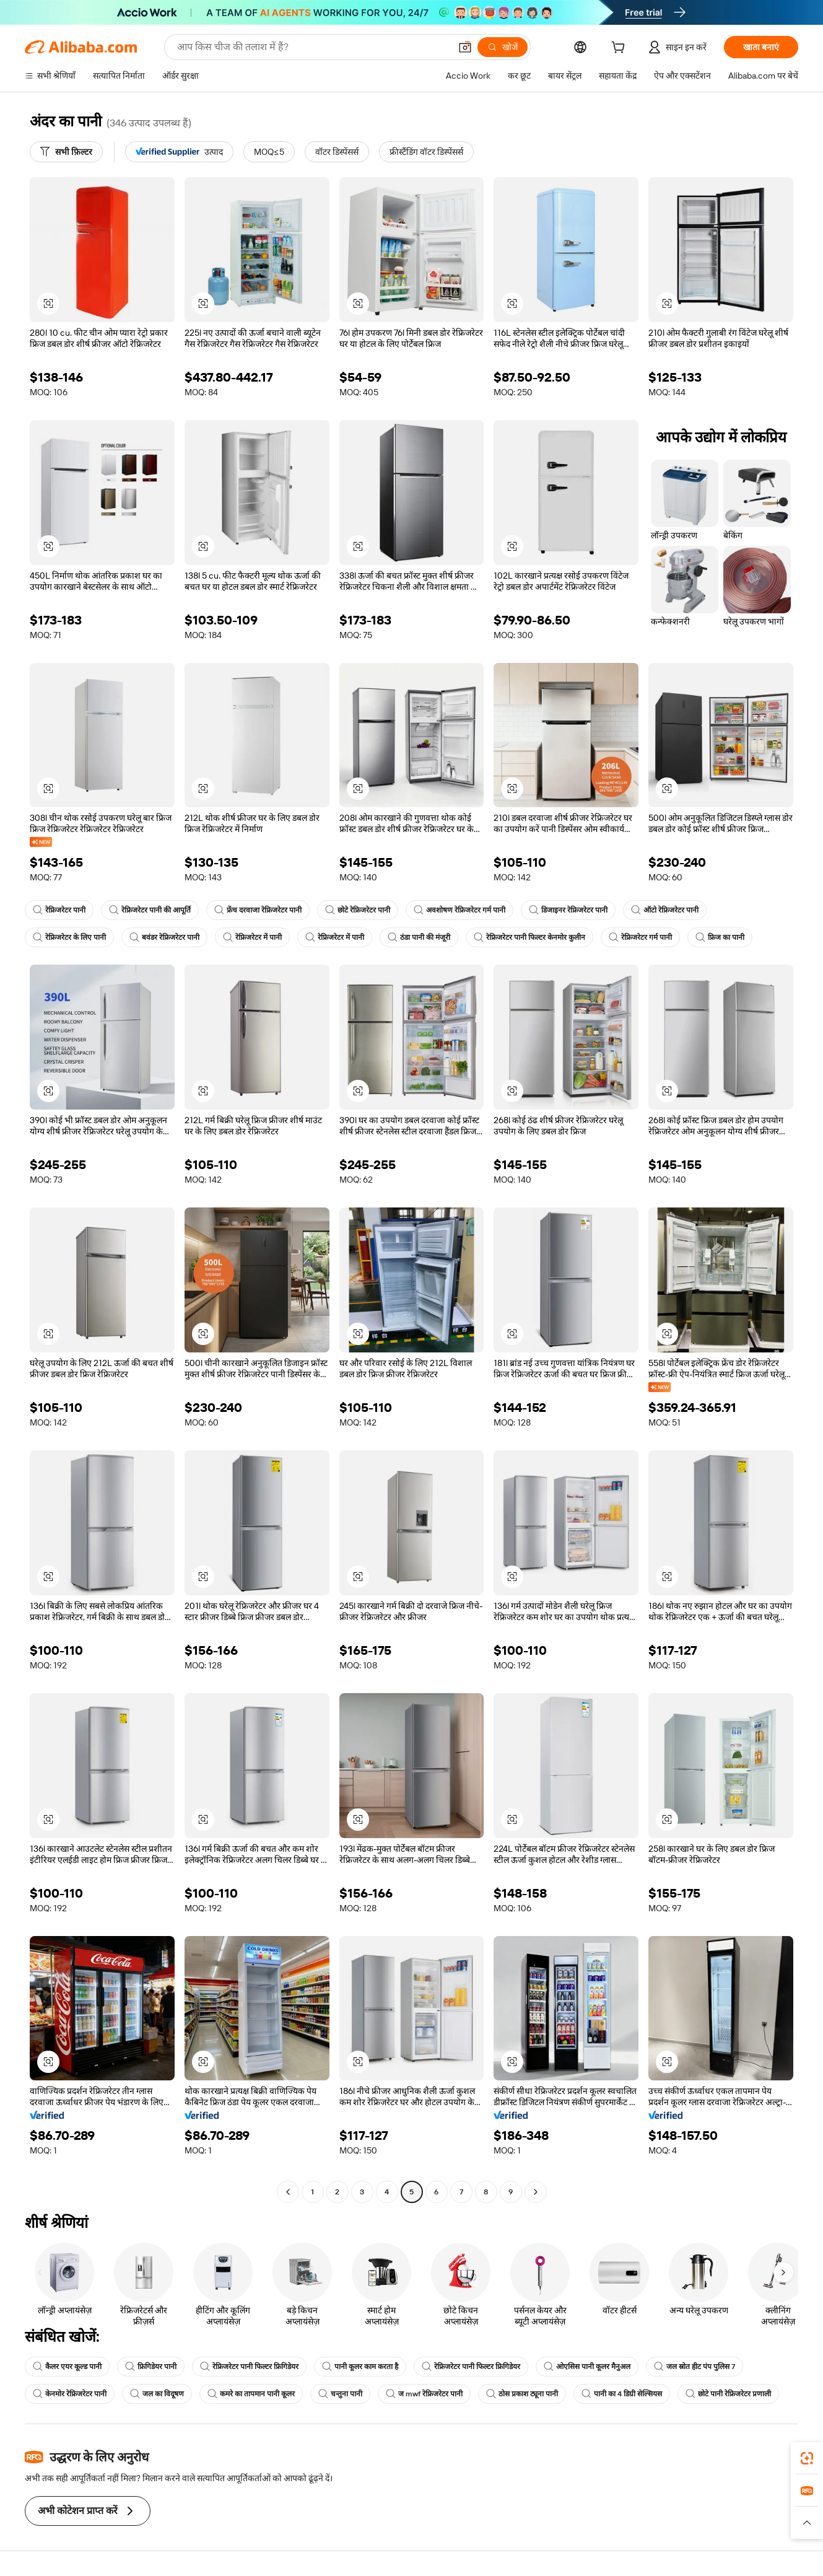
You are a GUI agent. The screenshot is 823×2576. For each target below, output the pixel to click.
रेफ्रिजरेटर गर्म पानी (640, 937)
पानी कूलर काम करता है (360, 2367)
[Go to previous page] (288, 2192)
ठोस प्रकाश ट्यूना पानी (522, 2394)
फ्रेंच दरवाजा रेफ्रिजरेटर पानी (258, 910)
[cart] (620, 49)
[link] (807, 2458)
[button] (465, 47)
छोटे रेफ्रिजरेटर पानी (357, 910)
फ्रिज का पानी (719, 937)
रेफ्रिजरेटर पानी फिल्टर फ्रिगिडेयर (249, 2367)
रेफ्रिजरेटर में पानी (252, 937)
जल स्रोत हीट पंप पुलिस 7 (694, 2367)
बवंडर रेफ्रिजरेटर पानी (164, 937)
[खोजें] (502, 47)
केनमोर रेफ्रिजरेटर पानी (70, 2394)
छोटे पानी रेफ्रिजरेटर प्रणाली (728, 2394)
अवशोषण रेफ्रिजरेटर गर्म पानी (459, 910)
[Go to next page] (536, 2192)
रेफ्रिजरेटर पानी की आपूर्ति (150, 910)
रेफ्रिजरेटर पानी (59, 910)
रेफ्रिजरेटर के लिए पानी (69, 937)
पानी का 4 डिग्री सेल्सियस (621, 2394)
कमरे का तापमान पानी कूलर (251, 2394)
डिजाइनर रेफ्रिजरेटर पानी (568, 910)
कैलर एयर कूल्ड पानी (67, 2367)
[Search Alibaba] (312, 47)
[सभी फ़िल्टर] (66, 151)
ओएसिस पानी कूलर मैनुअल (587, 2367)
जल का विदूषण (157, 2394)
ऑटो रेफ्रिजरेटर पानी (665, 910)
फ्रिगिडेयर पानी (150, 2367)
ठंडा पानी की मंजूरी (419, 937)
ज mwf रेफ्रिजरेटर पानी (424, 2394)
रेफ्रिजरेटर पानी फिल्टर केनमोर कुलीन (529, 937)
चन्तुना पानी (340, 2394)
